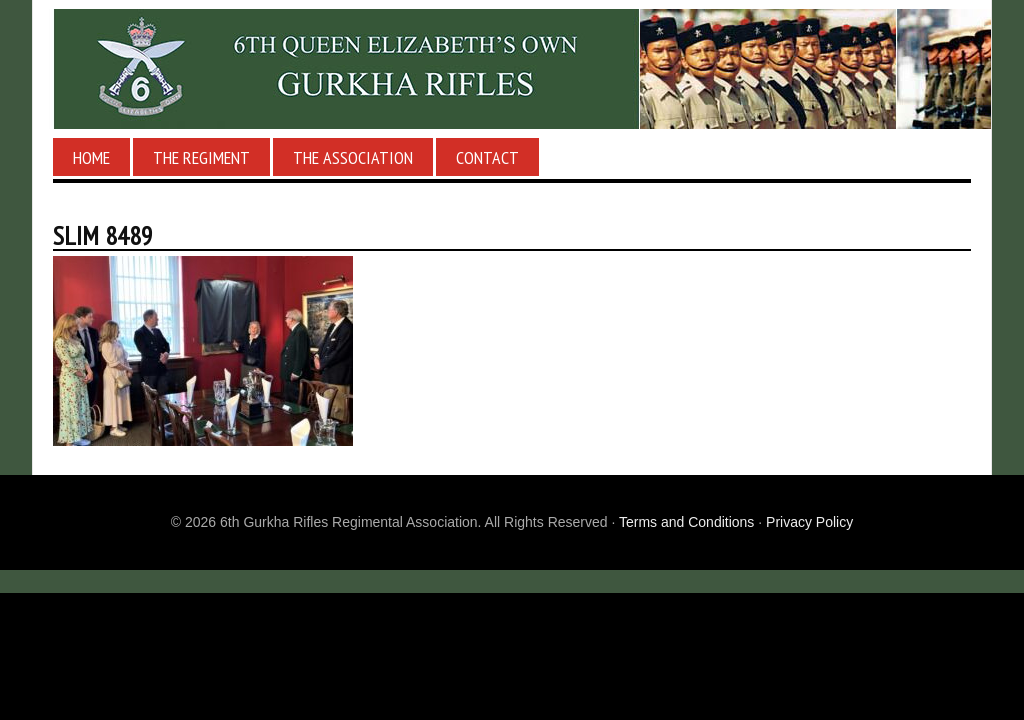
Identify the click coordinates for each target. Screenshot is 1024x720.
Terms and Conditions (686, 522)
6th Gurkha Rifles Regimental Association (512, 69)
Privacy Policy (809, 522)
